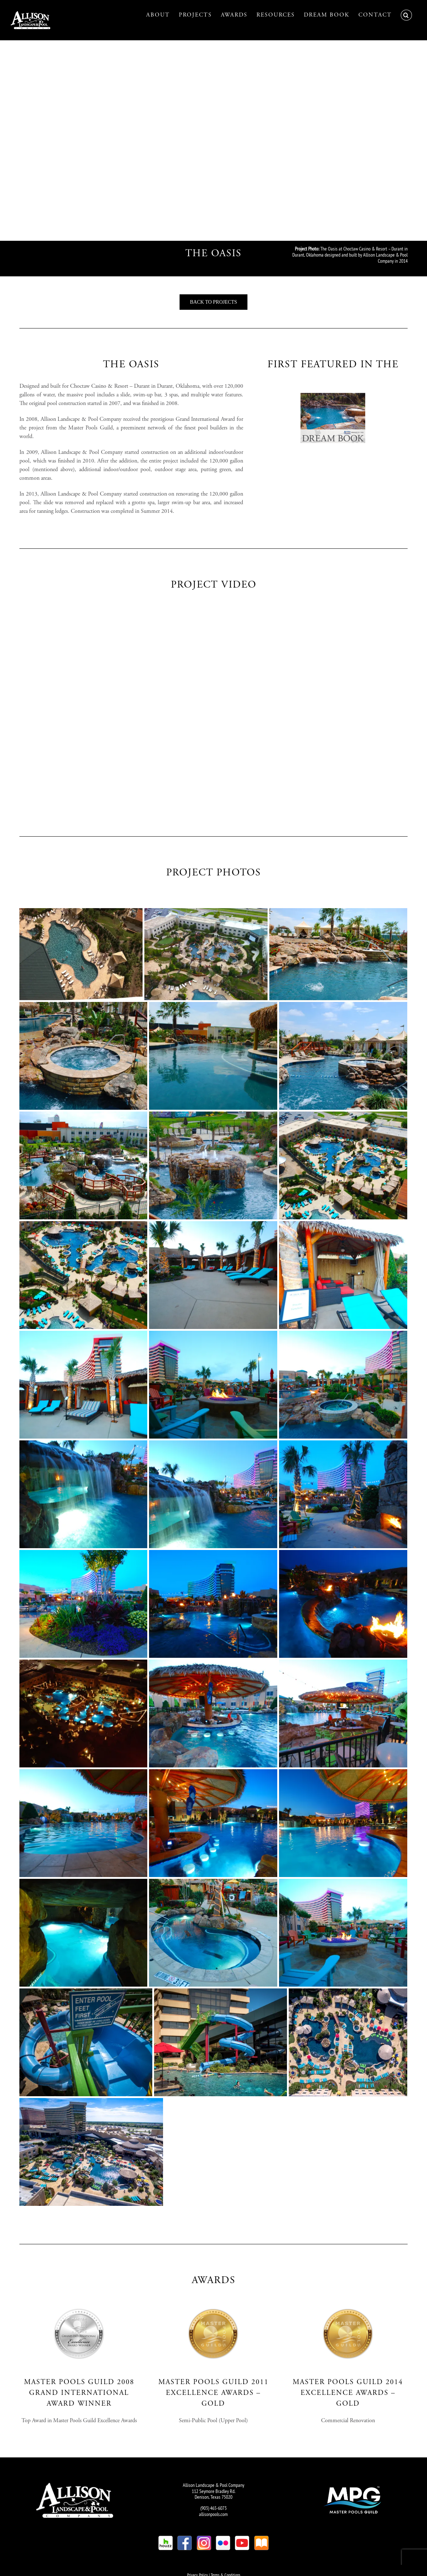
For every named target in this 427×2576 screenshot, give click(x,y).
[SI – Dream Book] (333, 384)
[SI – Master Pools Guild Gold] (213, 2300)
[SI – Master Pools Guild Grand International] (79, 2300)
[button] (406, 15)
